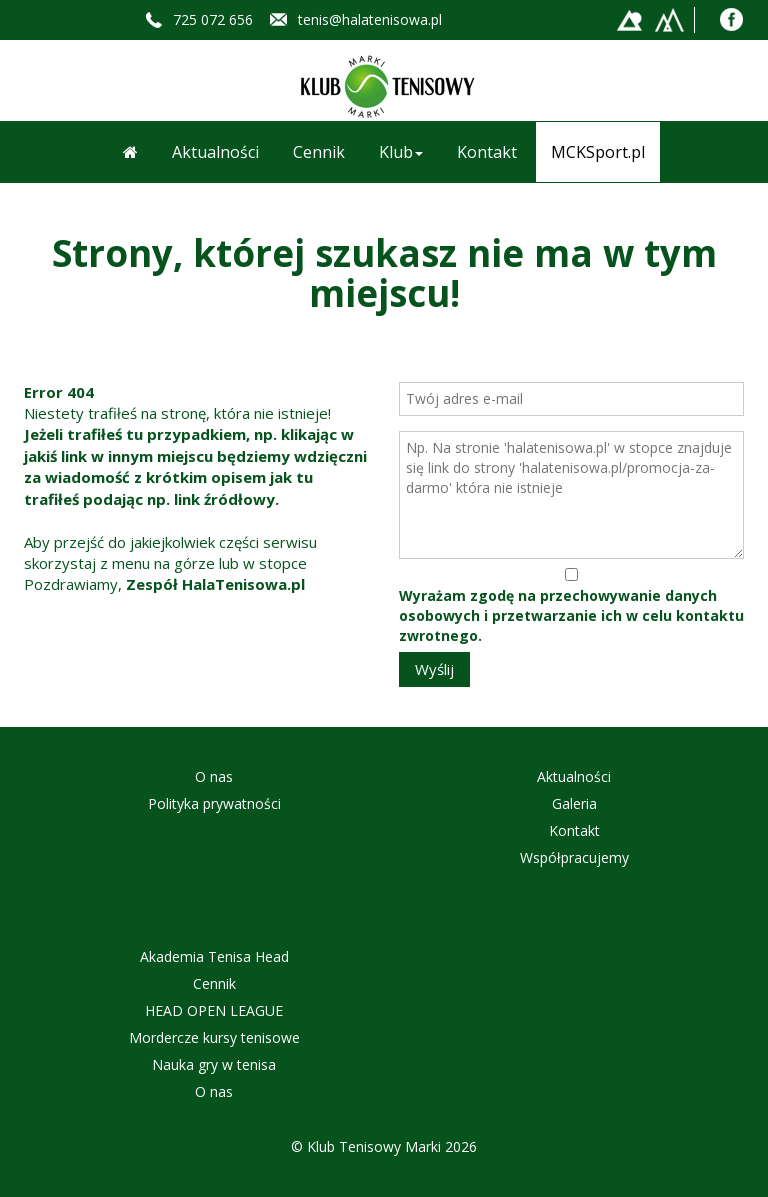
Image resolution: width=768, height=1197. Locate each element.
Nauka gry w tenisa (214, 1064)
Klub (401, 152)
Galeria (574, 803)
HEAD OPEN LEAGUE (214, 1010)
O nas (214, 776)
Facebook (731, 19)
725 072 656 (213, 19)
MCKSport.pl (598, 152)
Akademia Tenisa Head (214, 956)
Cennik (319, 152)
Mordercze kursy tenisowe (214, 1037)
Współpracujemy (574, 857)
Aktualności (215, 152)
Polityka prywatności (214, 803)
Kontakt (487, 152)
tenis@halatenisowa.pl (370, 19)
